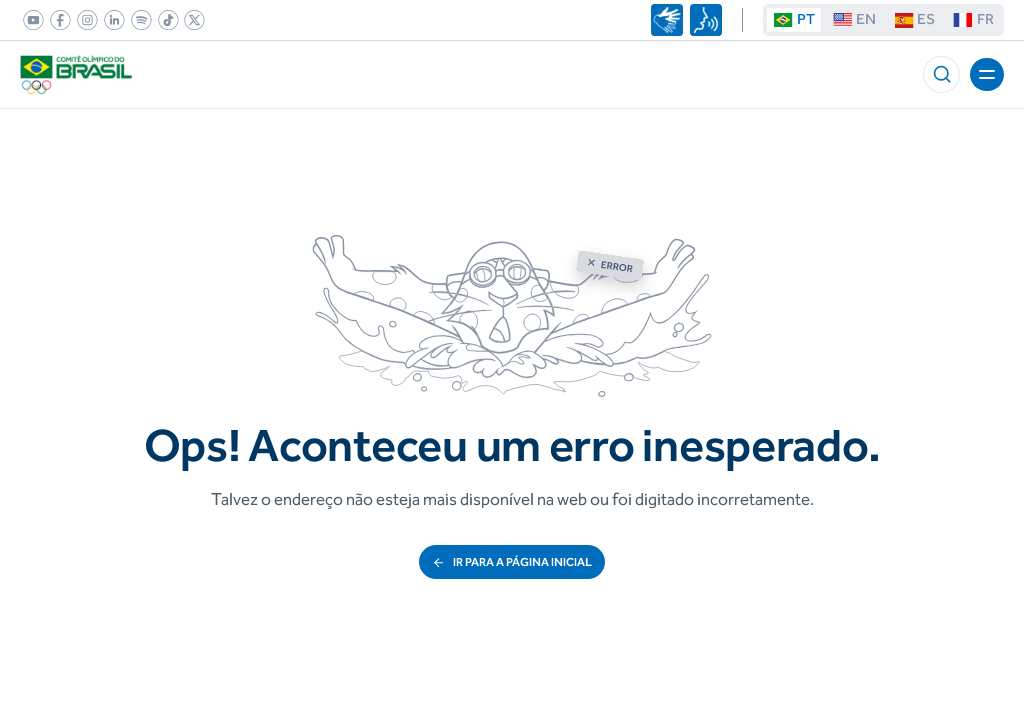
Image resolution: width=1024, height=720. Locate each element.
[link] (30, 20)
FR (973, 19)
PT (793, 19)
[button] (941, 74)
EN (854, 19)
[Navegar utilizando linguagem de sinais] (667, 20)
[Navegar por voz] (706, 20)
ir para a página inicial (511, 562)
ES (914, 19)
